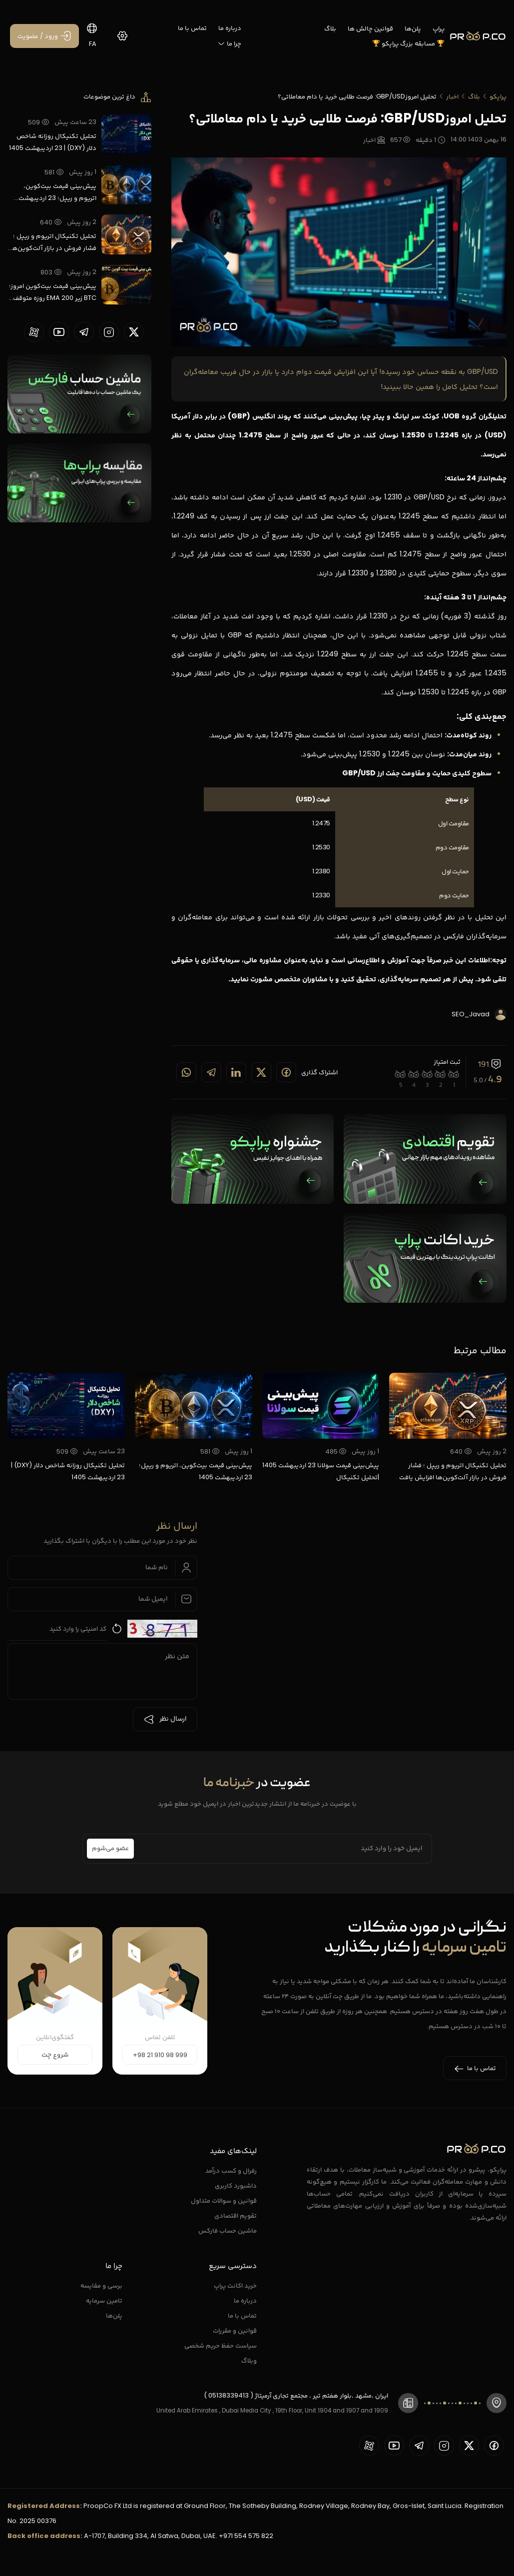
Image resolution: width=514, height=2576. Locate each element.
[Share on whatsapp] (186, 1072)
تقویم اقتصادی (235, 2215)
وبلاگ (249, 2360)
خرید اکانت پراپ (235, 2285)
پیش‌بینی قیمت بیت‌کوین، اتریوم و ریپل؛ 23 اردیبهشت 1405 (57, 192)
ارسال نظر (165, 1719)
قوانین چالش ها (370, 28)
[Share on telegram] (211, 1072)
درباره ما (229, 27)
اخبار (452, 96)
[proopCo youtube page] (59, 332)
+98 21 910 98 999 (160, 2055)
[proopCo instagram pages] (109, 332)
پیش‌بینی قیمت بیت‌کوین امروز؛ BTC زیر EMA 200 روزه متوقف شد (52, 292)
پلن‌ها (413, 28)
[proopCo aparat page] (34, 332)
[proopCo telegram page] (84, 332)
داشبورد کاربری (236, 2185)
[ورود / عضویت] (44, 36)
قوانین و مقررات (235, 2330)
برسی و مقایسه (101, 2285)
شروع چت (54, 2055)
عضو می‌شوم (110, 1849)
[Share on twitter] (261, 1072)
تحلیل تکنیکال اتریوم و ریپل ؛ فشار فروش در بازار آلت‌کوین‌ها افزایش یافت (53, 242)
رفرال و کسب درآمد (231, 2170)
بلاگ (330, 28)
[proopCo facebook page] (494, 2446)
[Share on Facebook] (286, 1072)
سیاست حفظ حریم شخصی (220, 2345)
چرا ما (229, 43)
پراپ (439, 28)
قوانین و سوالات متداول (224, 2200)
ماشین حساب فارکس (227, 2230)
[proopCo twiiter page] (134, 332)
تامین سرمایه (104, 2300)
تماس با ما (192, 27)
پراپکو (498, 96)
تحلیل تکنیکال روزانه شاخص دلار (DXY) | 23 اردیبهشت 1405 (52, 141)
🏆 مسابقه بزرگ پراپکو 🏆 (408, 43)
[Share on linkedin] (236, 1072)
